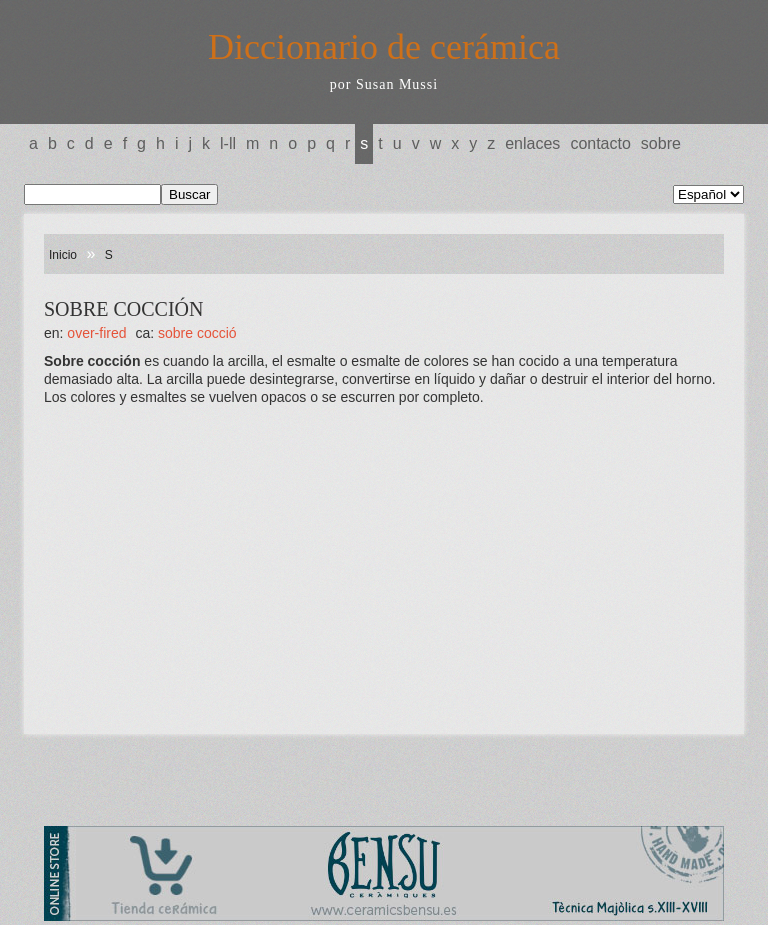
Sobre (661, 143)
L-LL (228, 143)
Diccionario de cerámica (384, 47)
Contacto (600, 143)
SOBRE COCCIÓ (197, 333)
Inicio (63, 255)
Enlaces (532, 143)
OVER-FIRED (96, 333)
